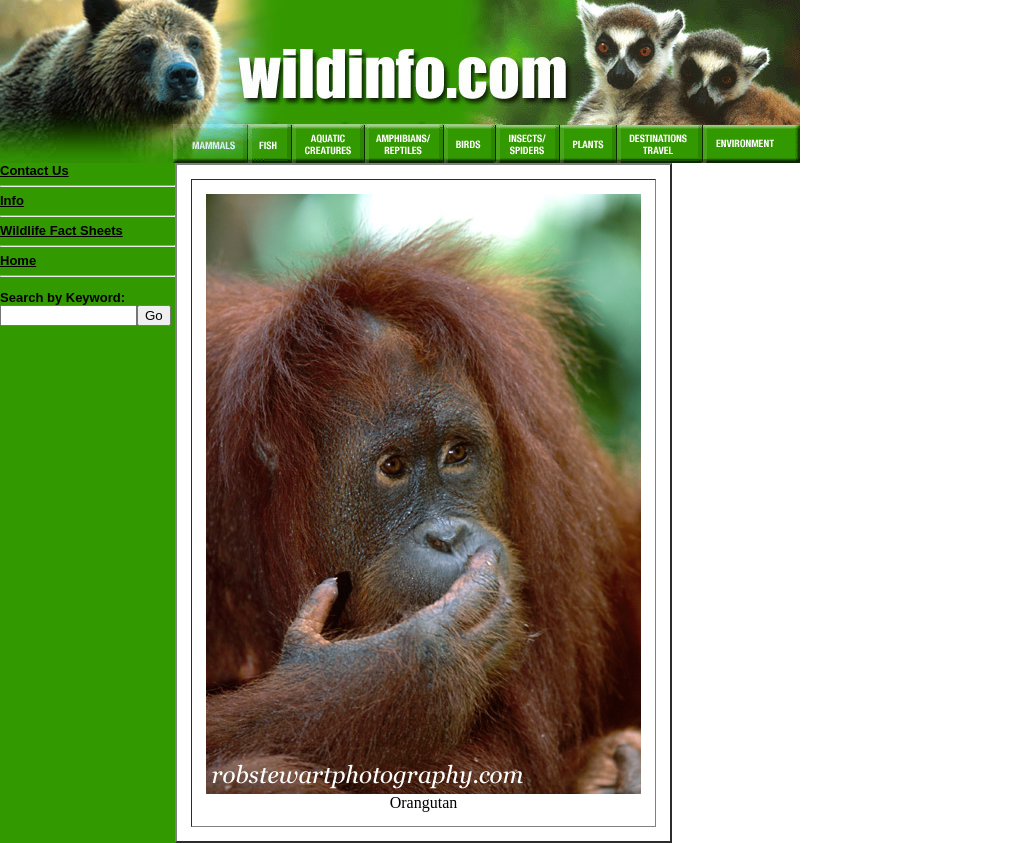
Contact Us (34, 170)
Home (18, 260)
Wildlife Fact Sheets (87, 235)
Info (12, 200)
